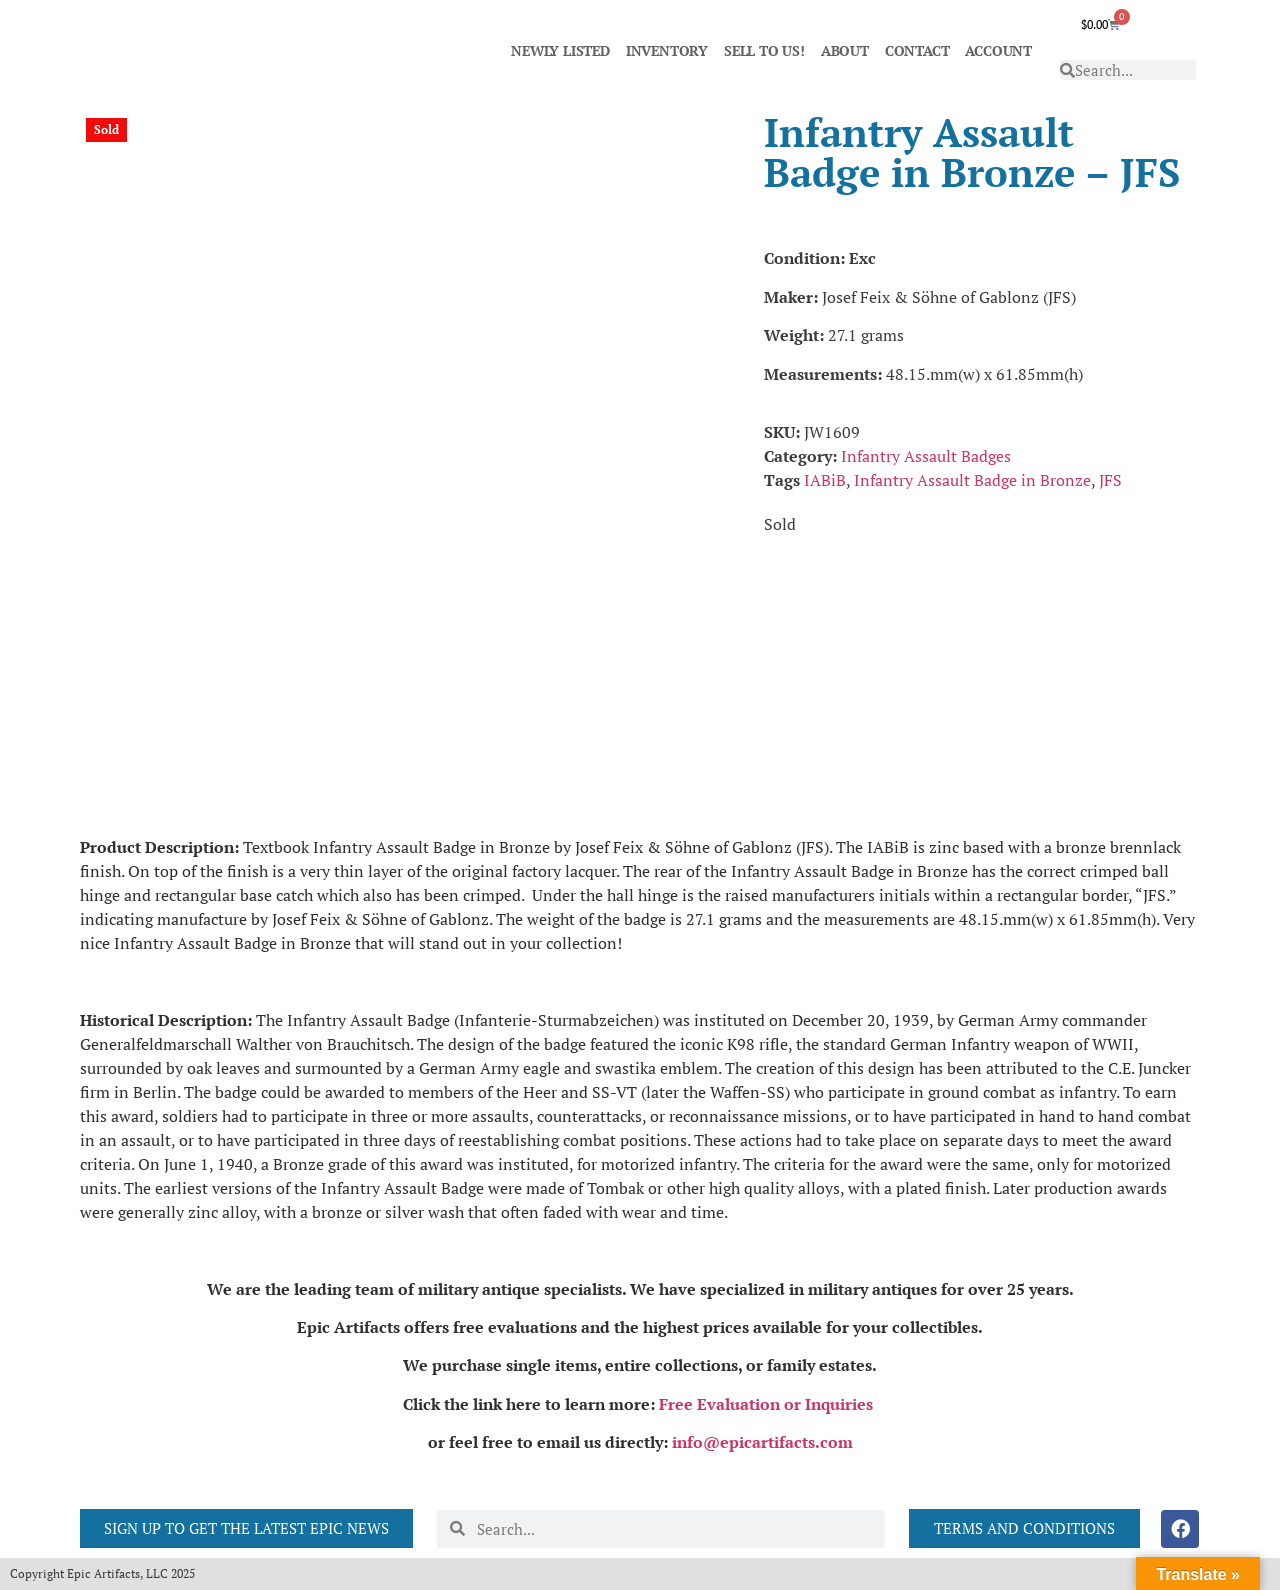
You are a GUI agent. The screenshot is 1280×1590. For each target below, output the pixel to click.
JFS (1110, 480)
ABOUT (845, 50)
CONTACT (917, 50)
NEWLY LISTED (560, 50)
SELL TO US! (764, 50)
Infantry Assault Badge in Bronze (972, 480)
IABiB (825, 480)
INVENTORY (667, 50)
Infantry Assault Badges (926, 456)
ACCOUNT (998, 50)
